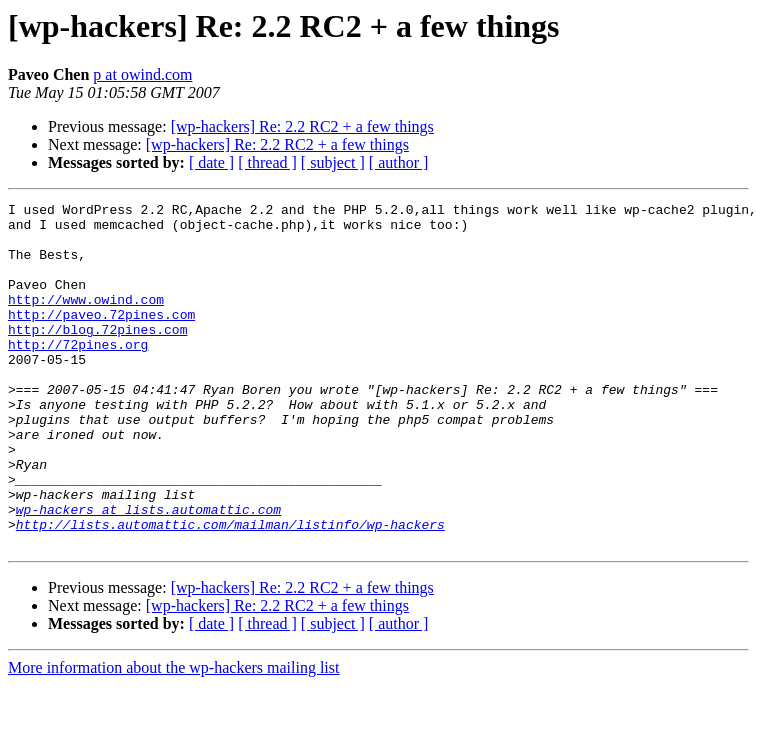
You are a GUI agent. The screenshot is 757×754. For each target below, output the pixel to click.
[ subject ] (333, 162)
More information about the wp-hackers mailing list (173, 736)
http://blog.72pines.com (97, 356)
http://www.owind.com (86, 320)
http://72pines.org (78, 374)
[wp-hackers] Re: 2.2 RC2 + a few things (302, 126)
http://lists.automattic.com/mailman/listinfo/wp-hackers (230, 590)
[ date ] (211, 162)
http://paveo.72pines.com (101, 338)
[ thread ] (267, 162)
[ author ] (399, 162)
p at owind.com (142, 74)
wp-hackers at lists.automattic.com (148, 572)
